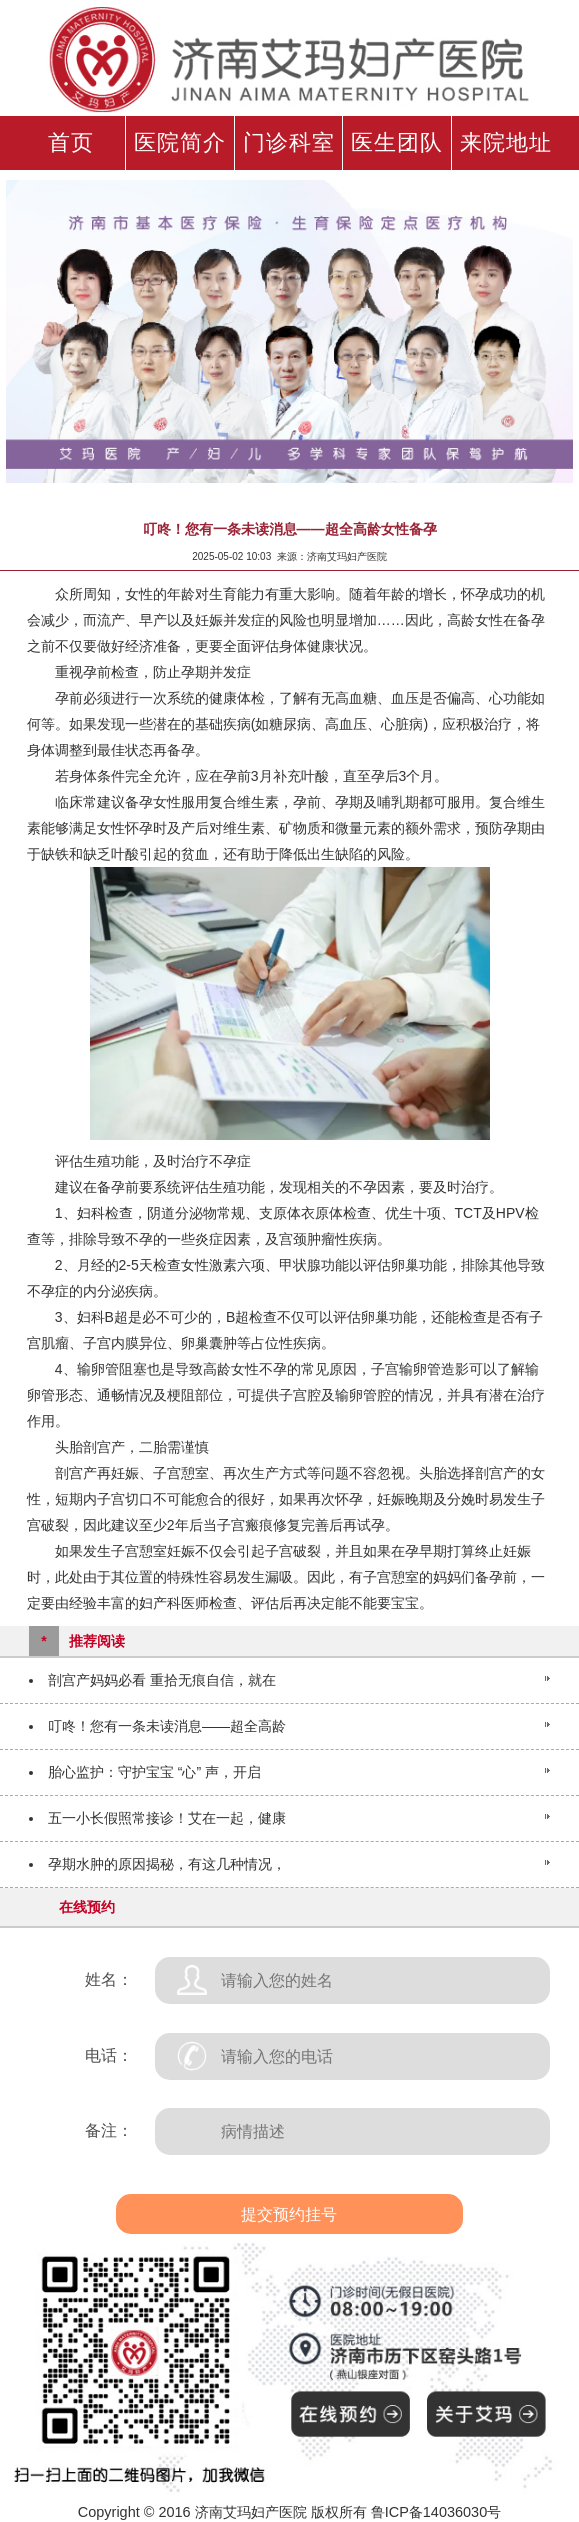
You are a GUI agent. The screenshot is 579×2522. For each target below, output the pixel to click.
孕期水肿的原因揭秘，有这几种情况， (167, 1864)
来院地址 (506, 143)
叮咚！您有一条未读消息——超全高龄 (167, 1726)
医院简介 (180, 143)
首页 (71, 143)
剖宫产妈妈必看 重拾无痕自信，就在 (162, 1680)
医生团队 (397, 143)
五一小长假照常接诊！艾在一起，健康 (167, 1818)
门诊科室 (289, 143)
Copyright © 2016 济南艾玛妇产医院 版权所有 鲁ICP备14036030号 (289, 2512)
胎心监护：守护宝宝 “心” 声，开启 (154, 1772)
